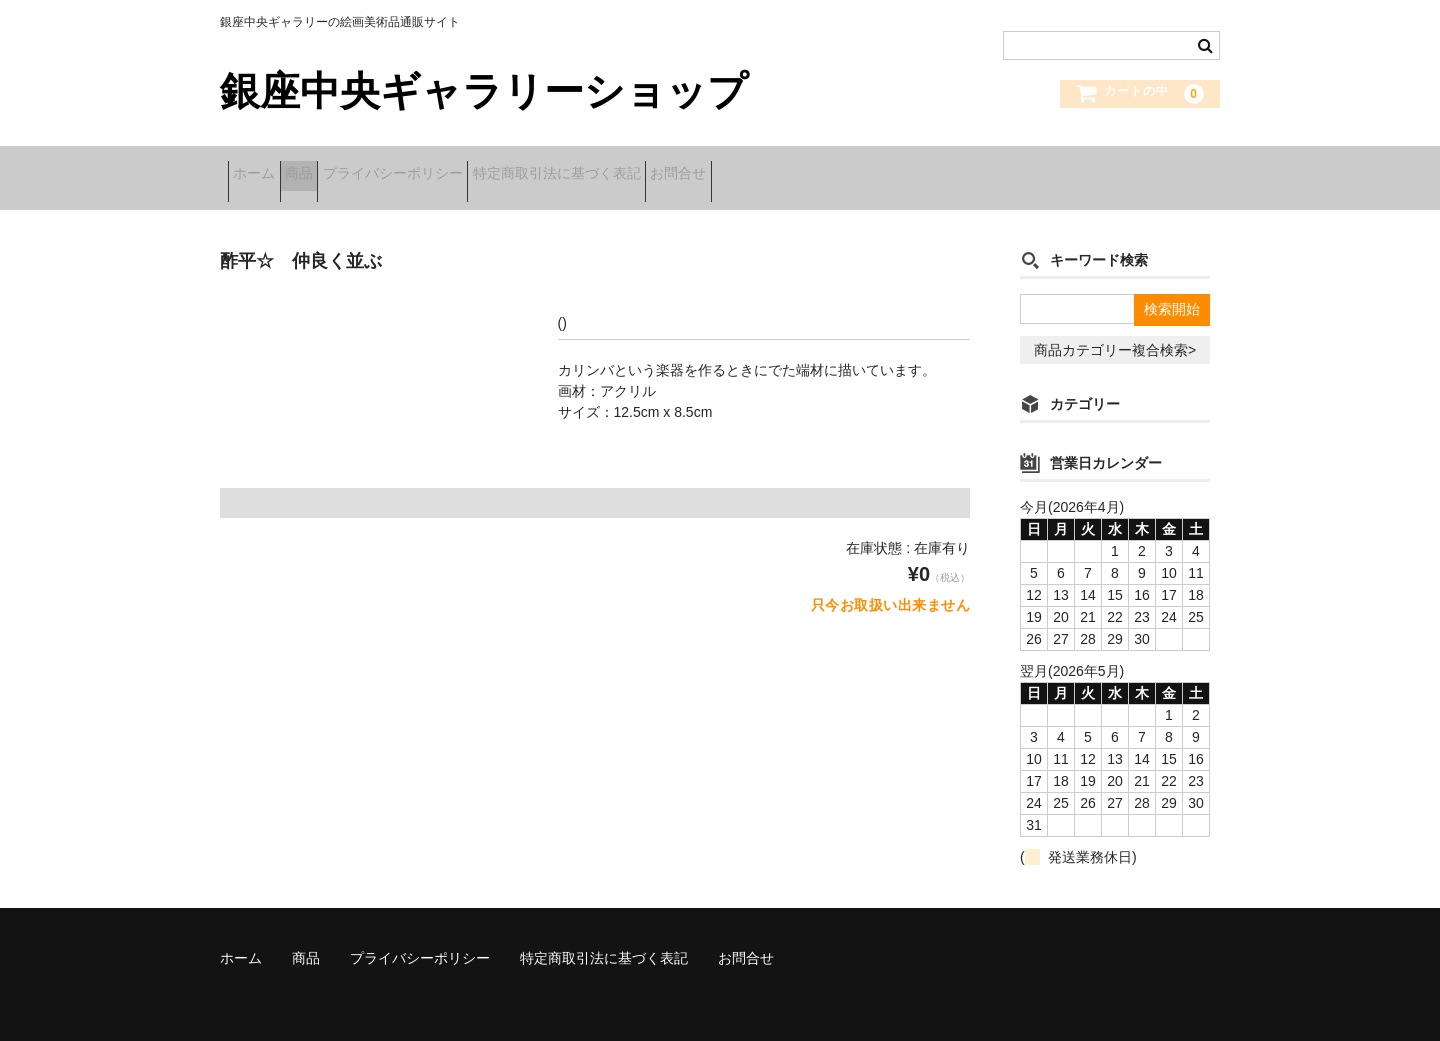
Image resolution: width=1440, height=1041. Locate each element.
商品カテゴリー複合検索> (1115, 328)
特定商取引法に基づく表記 (658, 167)
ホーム (262, 167)
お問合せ (811, 167)
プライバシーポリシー (463, 167)
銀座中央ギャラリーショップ (484, 91)
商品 (338, 167)
